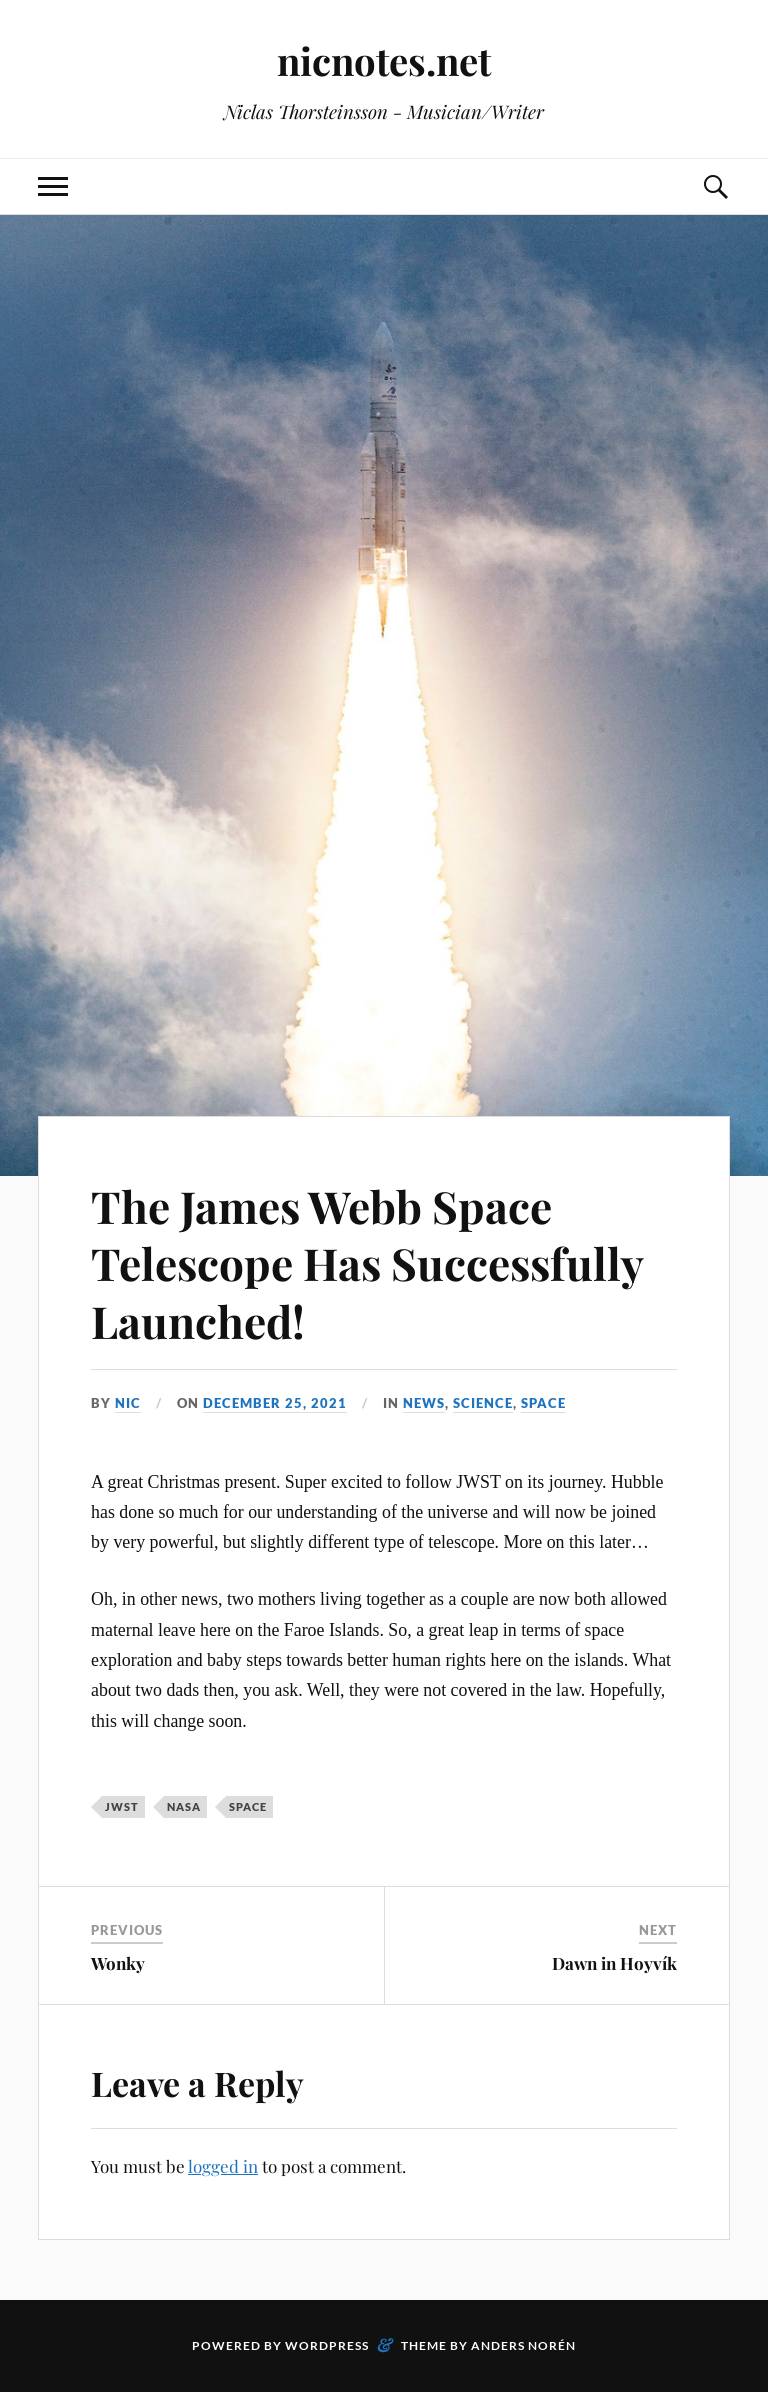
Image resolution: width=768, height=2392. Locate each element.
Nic (128, 1403)
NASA (184, 1806)
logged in (223, 2166)
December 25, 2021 (275, 1403)
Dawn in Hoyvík (614, 1963)
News (424, 1403)
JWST (122, 1806)
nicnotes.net (384, 60)
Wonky (118, 1963)
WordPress (327, 2345)
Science (483, 1403)
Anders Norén (523, 2345)
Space (543, 1403)
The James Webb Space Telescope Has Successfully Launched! (367, 1263)
